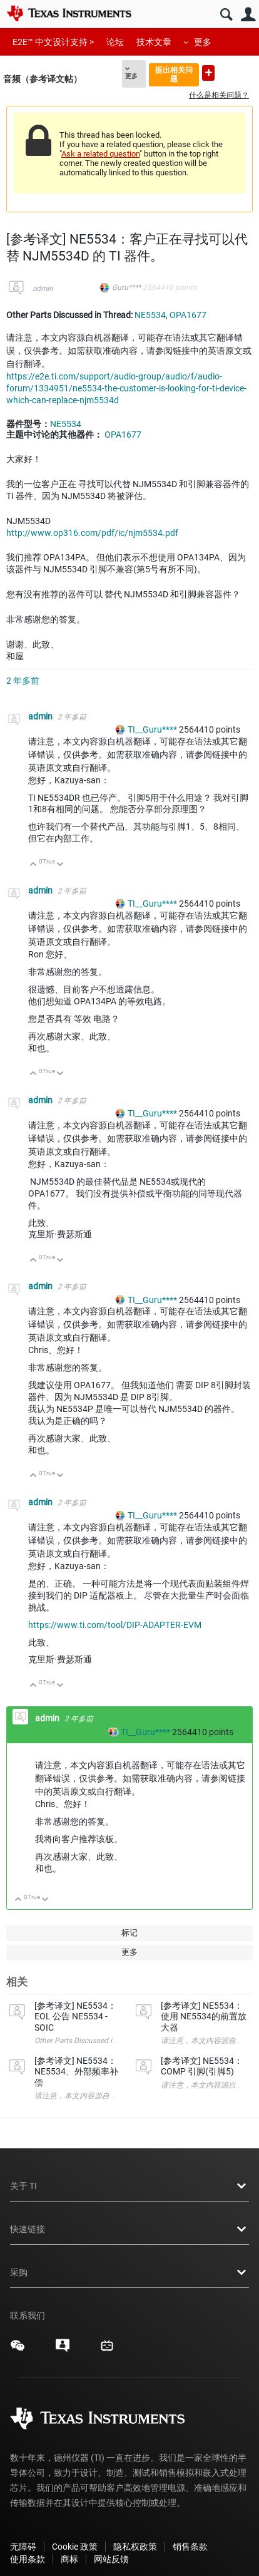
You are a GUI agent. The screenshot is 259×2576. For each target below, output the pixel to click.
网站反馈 (111, 2559)
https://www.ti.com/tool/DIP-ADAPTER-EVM (114, 1625)
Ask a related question (100, 153)
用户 (248, 15)
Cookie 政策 (75, 2547)
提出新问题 (208, 73)
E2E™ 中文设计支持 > (53, 42)
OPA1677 (188, 315)
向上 (33, 865)
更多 (202, 42)
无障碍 (23, 2547)
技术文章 (153, 42)
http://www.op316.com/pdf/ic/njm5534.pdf (92, 533)
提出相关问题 (174, 74)
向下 (60, 865)
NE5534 (150, 315)
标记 (129, 1932)
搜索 (226, 15)
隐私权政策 (135, 2547)
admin (43, 288)
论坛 (115, 42)
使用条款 (27, 2559)
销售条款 (190, 2547)
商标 (69, 2559)
